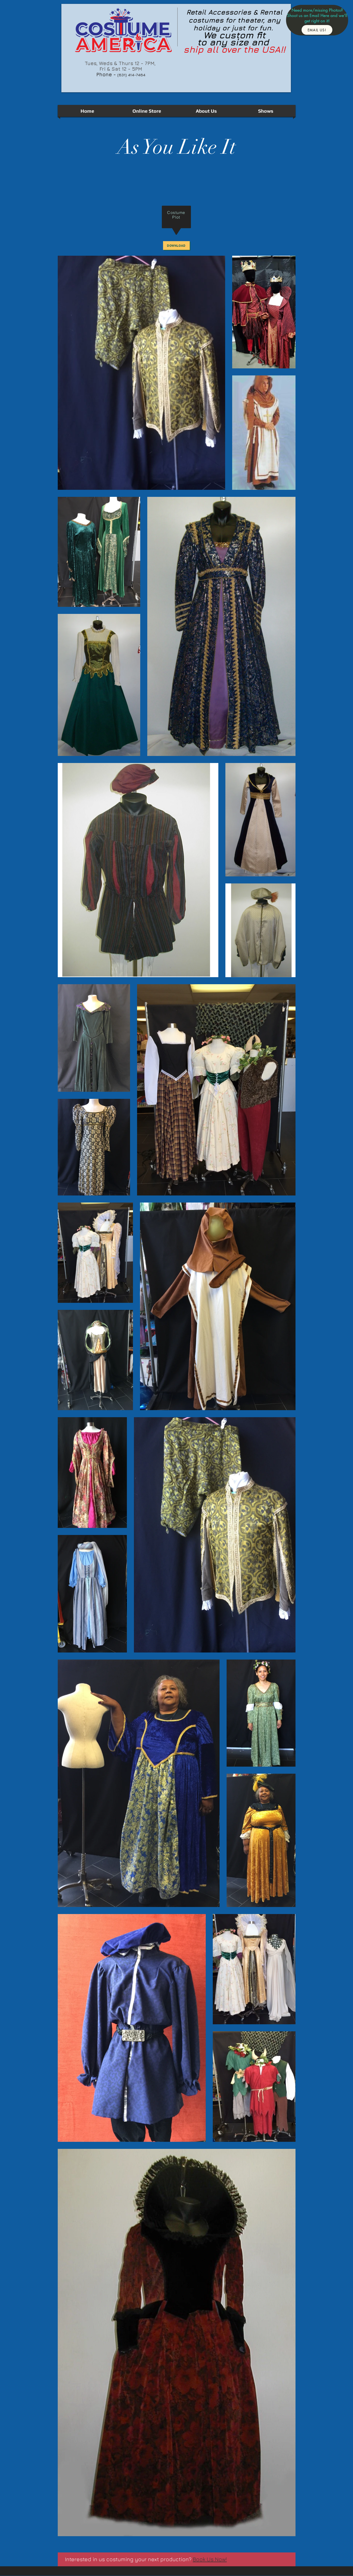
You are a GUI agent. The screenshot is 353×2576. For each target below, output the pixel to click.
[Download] (176, 245)
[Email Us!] (317, 30)
